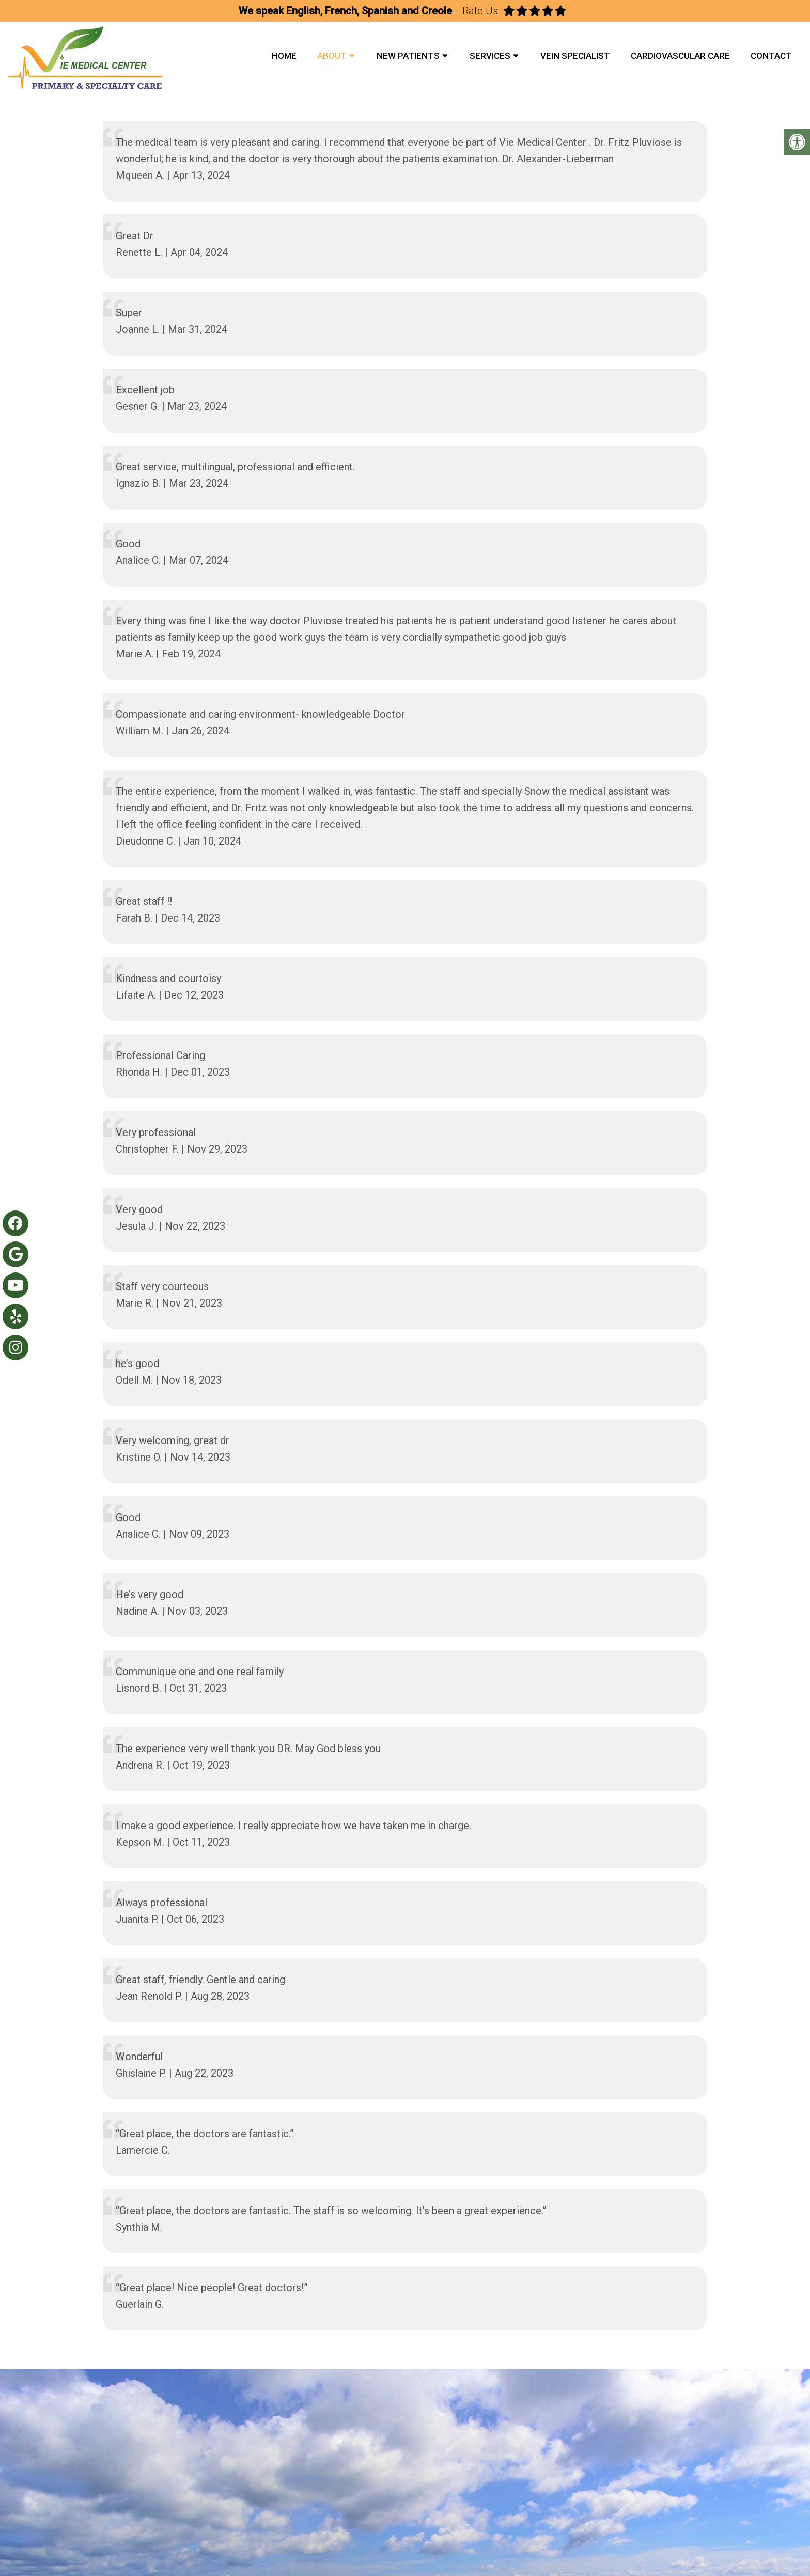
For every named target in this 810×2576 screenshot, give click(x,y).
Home (284, 56)
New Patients (408, 56)
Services (490, 56)
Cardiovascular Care (680, 56)
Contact (771, 56)
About (332, 56)
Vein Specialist (575, 56)
